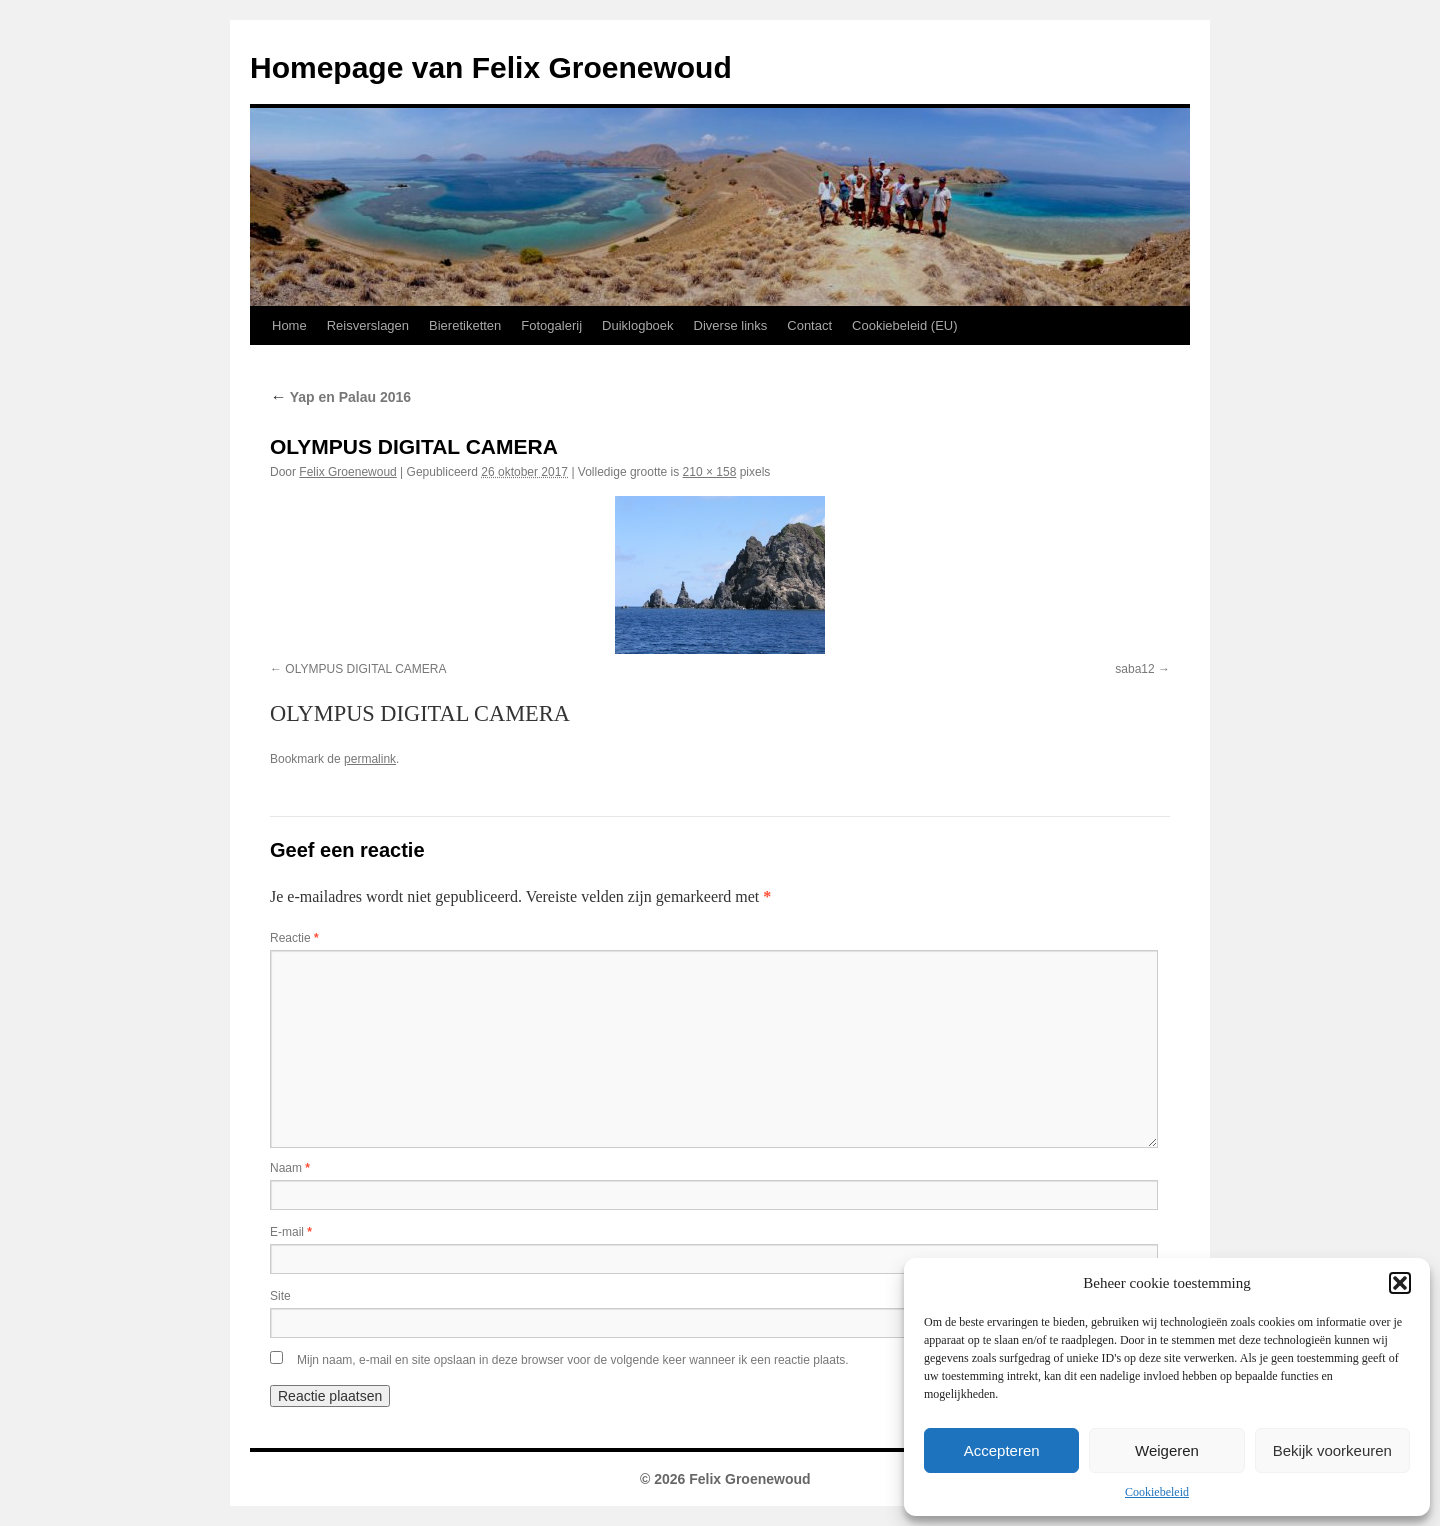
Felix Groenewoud (347, 472)
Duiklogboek (638, 325)
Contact (809, 325)
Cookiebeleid (1157, 1492)
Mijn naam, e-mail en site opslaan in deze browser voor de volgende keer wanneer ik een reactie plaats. (573, 1360)
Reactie (294, 938)
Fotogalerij (551, 325)
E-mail (291, 1232)
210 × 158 (710, 472)
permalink (370, 759)
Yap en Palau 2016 (340, 397)
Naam (290, 1168)
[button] (1400, 1283)
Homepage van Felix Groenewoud (491, 67)
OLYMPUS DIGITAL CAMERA (365, 669)
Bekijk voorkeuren (1332, 1450)
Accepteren (1002, 1450)
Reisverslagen (368, 325)
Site (280, 1296)
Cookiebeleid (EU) (905, 325)
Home (289, 325)
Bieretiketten (465, 325)
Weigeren (1167, 1450)
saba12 (1134, 669)
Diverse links (731, 325)
